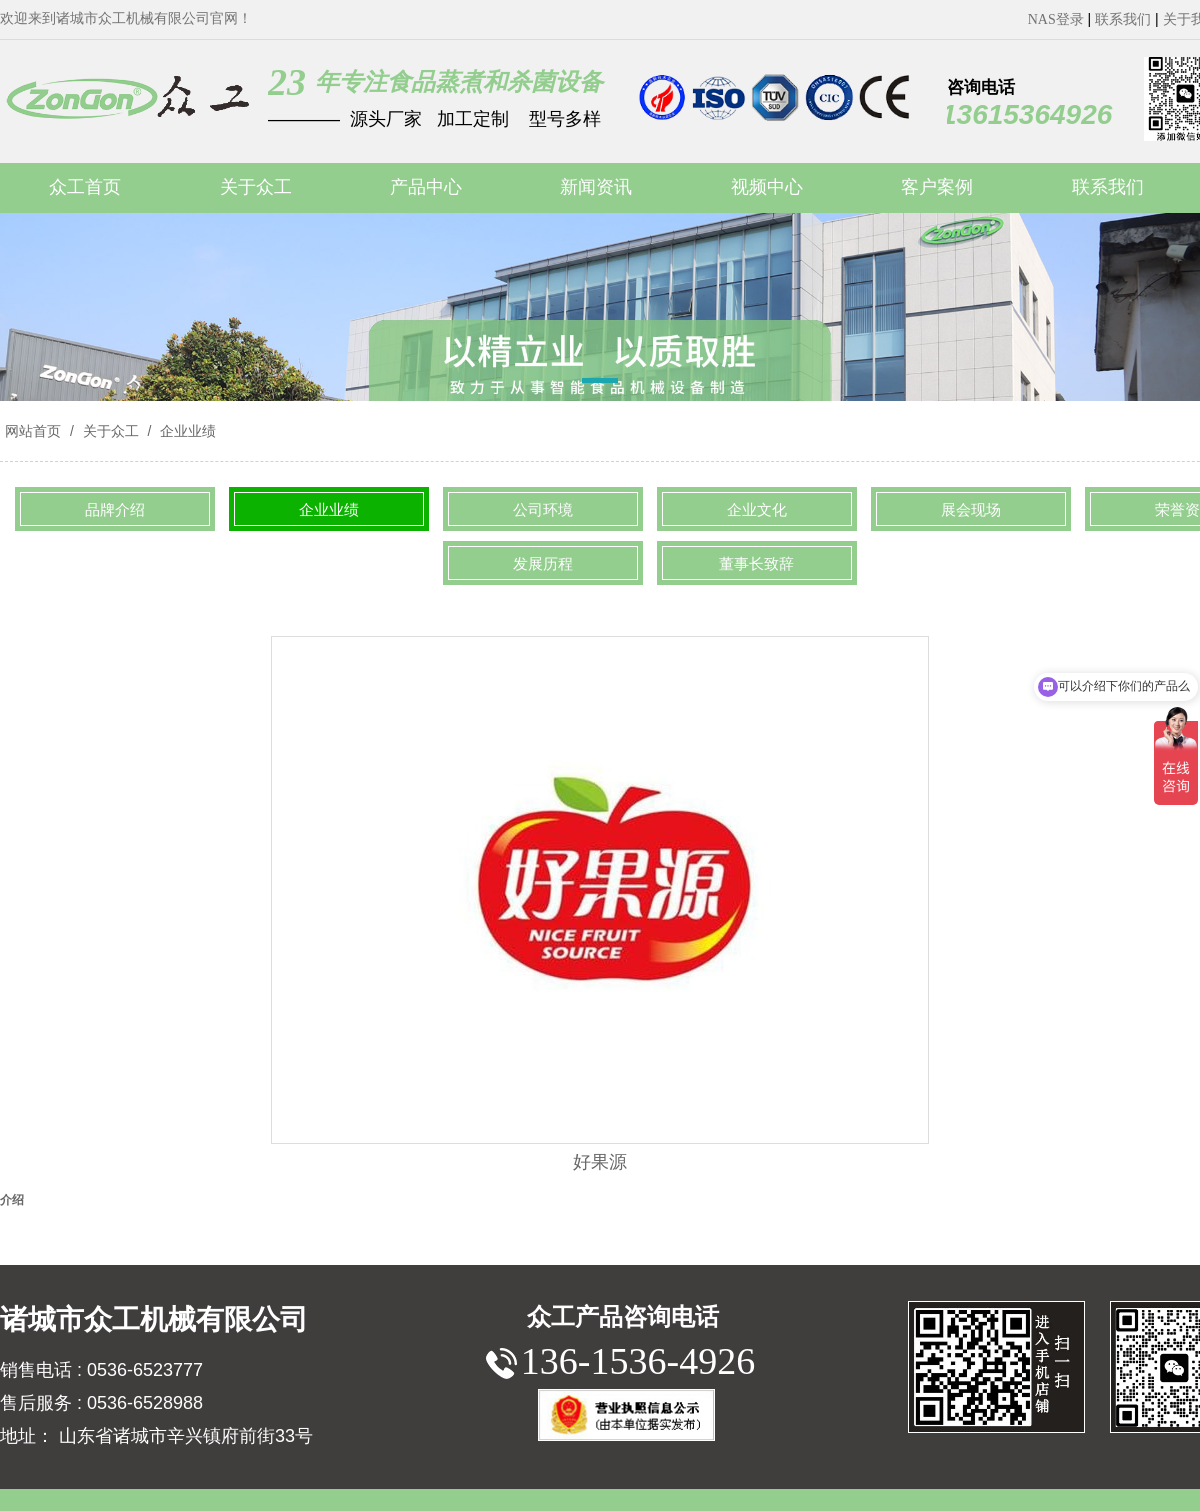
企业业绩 (186, 431)
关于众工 (111, 431)
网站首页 (33, 431)
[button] (600, 384)
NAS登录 (1056, 19)
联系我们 (1123, 19)
